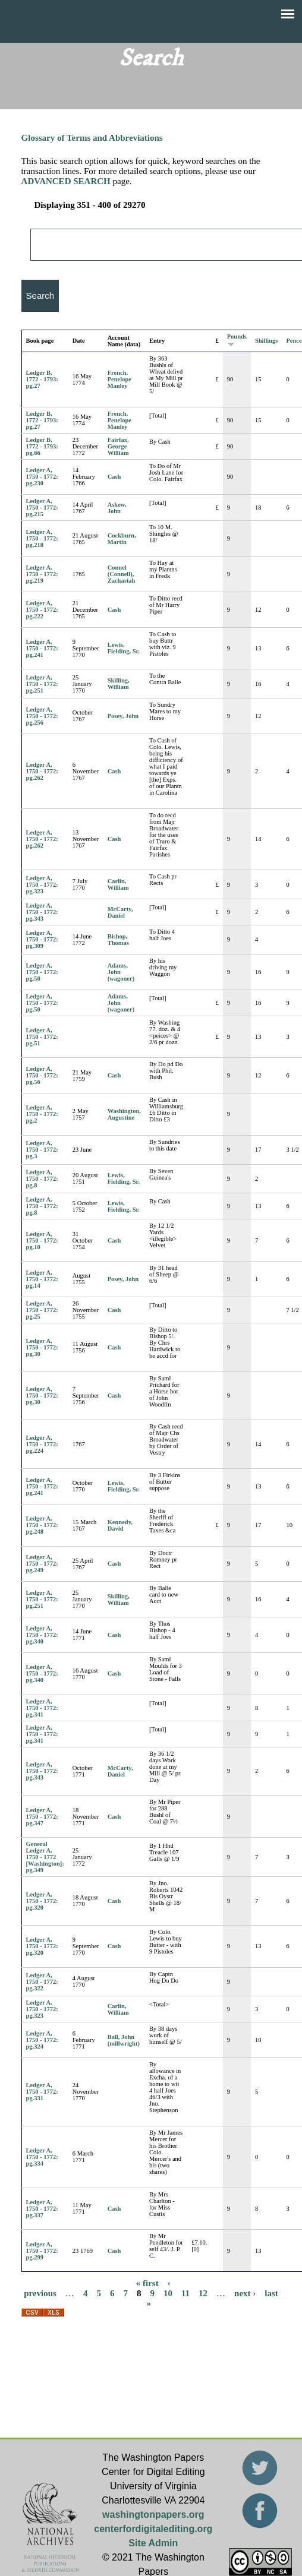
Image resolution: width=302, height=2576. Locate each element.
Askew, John (117, 507)
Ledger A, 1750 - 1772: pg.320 (42, 1901)
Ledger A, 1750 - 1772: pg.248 (42, 1525)
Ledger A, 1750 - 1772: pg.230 (42, 476)
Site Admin (153, 2543)
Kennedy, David (120, 1525)
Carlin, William (118, 884)
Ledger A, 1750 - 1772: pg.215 (42, 507)
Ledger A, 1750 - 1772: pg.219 (42, 574)
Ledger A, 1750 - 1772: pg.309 (42, 939)
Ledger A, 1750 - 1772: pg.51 (42, 1037)
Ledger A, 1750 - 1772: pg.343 (42, 912)
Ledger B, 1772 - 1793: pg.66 (42, 446)
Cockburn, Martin (122, 538)
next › (245, 2292)
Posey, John (123, 716)
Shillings (266, 340)
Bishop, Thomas (118, 939)
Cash (114, 476)
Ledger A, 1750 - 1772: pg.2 (42, 1114)
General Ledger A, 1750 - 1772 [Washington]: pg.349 (45, 1857)
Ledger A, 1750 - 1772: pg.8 (42, 1179)
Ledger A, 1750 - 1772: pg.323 (42, 885)
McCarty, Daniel (120, 912)
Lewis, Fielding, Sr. (124, 648)
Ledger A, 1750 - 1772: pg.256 (42, 716)
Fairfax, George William (118, 446)
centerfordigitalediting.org (153, 2529)
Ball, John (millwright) (124, 2040)
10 (167, 2292)
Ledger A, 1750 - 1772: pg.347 (42, 1816)
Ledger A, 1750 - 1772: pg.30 (42, 1347)
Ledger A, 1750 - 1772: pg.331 (42, 2091)
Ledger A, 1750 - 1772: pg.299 (42, 2251)
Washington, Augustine (124, 1114)
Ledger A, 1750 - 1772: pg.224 (42, 1444)
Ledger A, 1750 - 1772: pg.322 (42, 1982)
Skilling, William (119, 683)
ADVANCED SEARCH (66, 181)
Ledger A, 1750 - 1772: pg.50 (42, 972)
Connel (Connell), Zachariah (122, 574)
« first (147, 2282)
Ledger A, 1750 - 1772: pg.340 (42, 1635)
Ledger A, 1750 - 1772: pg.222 (42, 609)
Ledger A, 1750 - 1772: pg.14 (42, 1279)
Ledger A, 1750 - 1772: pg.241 (42, 648)
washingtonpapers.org (153, 2514)
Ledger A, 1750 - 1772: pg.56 (42, 1075)
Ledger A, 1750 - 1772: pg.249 (42, 1563)
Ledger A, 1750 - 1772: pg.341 (42, 1708)
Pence (293, 340)
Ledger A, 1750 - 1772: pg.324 (42, 2040)
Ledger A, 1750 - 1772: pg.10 (42, 1240)
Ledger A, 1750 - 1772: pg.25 (42, 1310)
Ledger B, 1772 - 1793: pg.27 (42, 379)
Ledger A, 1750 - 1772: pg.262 (42, 771)
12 (203, 2292)
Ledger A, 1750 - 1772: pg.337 (42, 2208)
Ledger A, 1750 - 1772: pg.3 (42, 1149)
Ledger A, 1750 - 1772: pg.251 (42, 684)
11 (185, 2292)
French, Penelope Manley (119, 379)
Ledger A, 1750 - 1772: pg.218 (42, 538)
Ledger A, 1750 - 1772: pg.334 (42, 2157)
